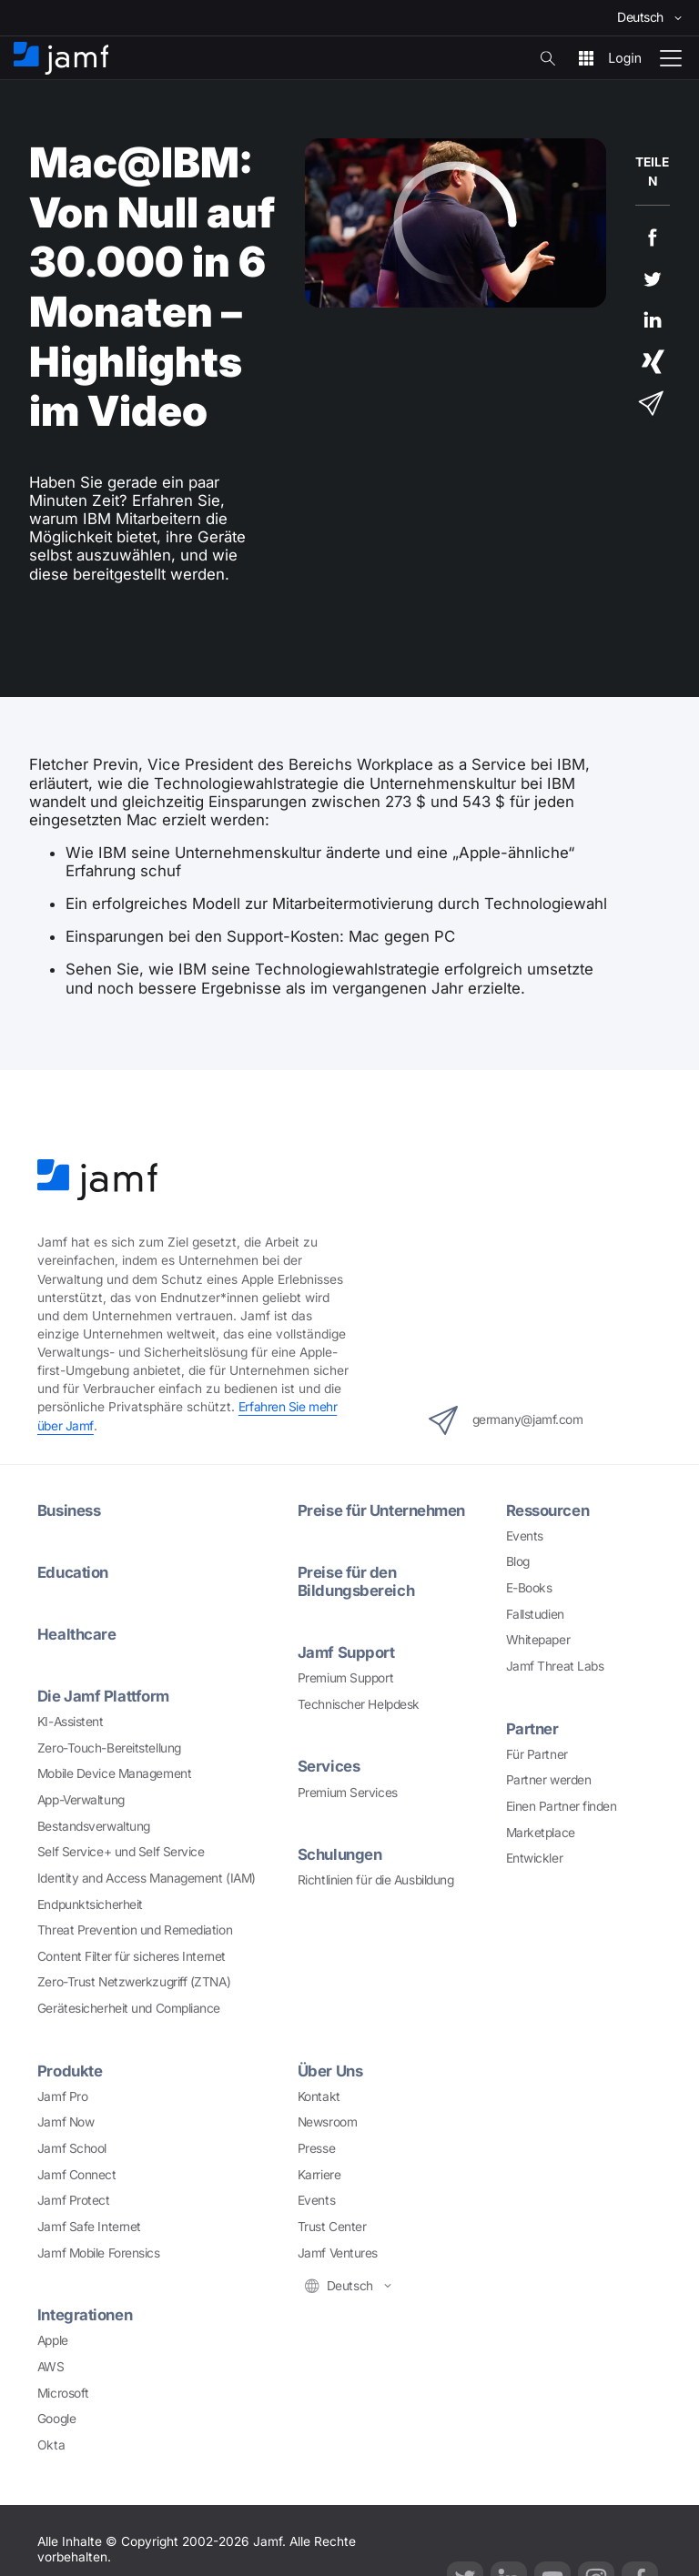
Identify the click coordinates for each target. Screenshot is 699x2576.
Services (329, 1766)
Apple (52, 2340)
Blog (518, 1561)
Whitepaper (538, 1639)
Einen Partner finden (561, 1806)
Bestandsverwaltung (93, 1826)
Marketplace (540, 1832)
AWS (51, 2366)
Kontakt (319, 2096)
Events (524, 1536)
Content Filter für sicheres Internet (131, 1956)
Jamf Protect (73, 2200)
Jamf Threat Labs (555, 1666)
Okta (51, 2445)
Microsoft (63, 2393)
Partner (532, 1729)
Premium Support (345, 1678)
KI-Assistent (70, 1721)
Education (72, 1572)
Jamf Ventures (338, 2253)
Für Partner (537, 1754)
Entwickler (534, 1858)
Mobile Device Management (114, 1773)
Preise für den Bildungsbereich (356, 1581)
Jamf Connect (76, 2174)
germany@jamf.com (506, 1420)
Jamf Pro (62, 2096)
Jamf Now (65, 2122)
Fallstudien (535, 1614)
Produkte (69, 2071)
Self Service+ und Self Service (121, 1851)
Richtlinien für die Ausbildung (376, 1880)
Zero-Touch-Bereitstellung (109, 1748)
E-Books (529, 1588)
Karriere (319, 2174)
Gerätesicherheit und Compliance (128, 2008)
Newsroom (327, 2122)
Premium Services (348, 1792)
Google (56, 2418)
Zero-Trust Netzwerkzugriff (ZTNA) (133, 1982)
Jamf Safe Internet (89, 2226)
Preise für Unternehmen (381, 1510)
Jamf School (71, 2148)
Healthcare (76, 1634)
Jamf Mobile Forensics (98, 2253)
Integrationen (84, 2315)
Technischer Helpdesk (359, 1704)
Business (68, 1510)
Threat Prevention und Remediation (134, 1930)
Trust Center (332, 2226)
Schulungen (340, 1854)
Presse (316, 2148)
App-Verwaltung (81, 1800)
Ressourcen (548, 1510)
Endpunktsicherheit (90, 1904)
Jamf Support (346, 1652)
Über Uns (330, 2071)
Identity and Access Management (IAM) (146, 1878)
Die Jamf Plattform (103, 1696)
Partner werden (549, 1780)
